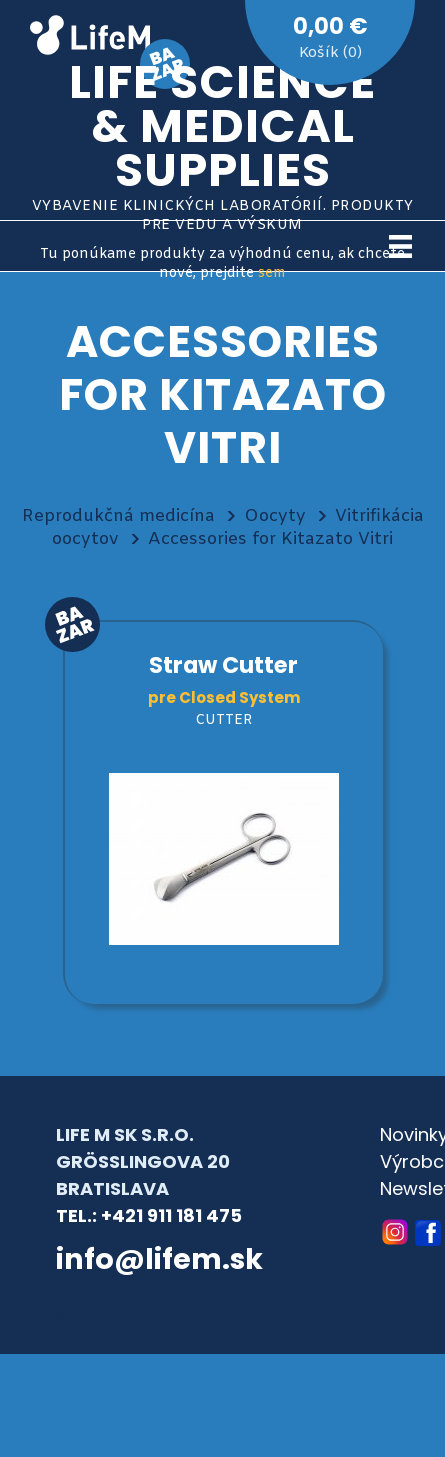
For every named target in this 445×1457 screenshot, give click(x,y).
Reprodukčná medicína (118, 516)
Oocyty (275, 516)
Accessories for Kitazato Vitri (270, 539)
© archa (90, 1314)
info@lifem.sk (159, 1259)
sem (272, 273)
